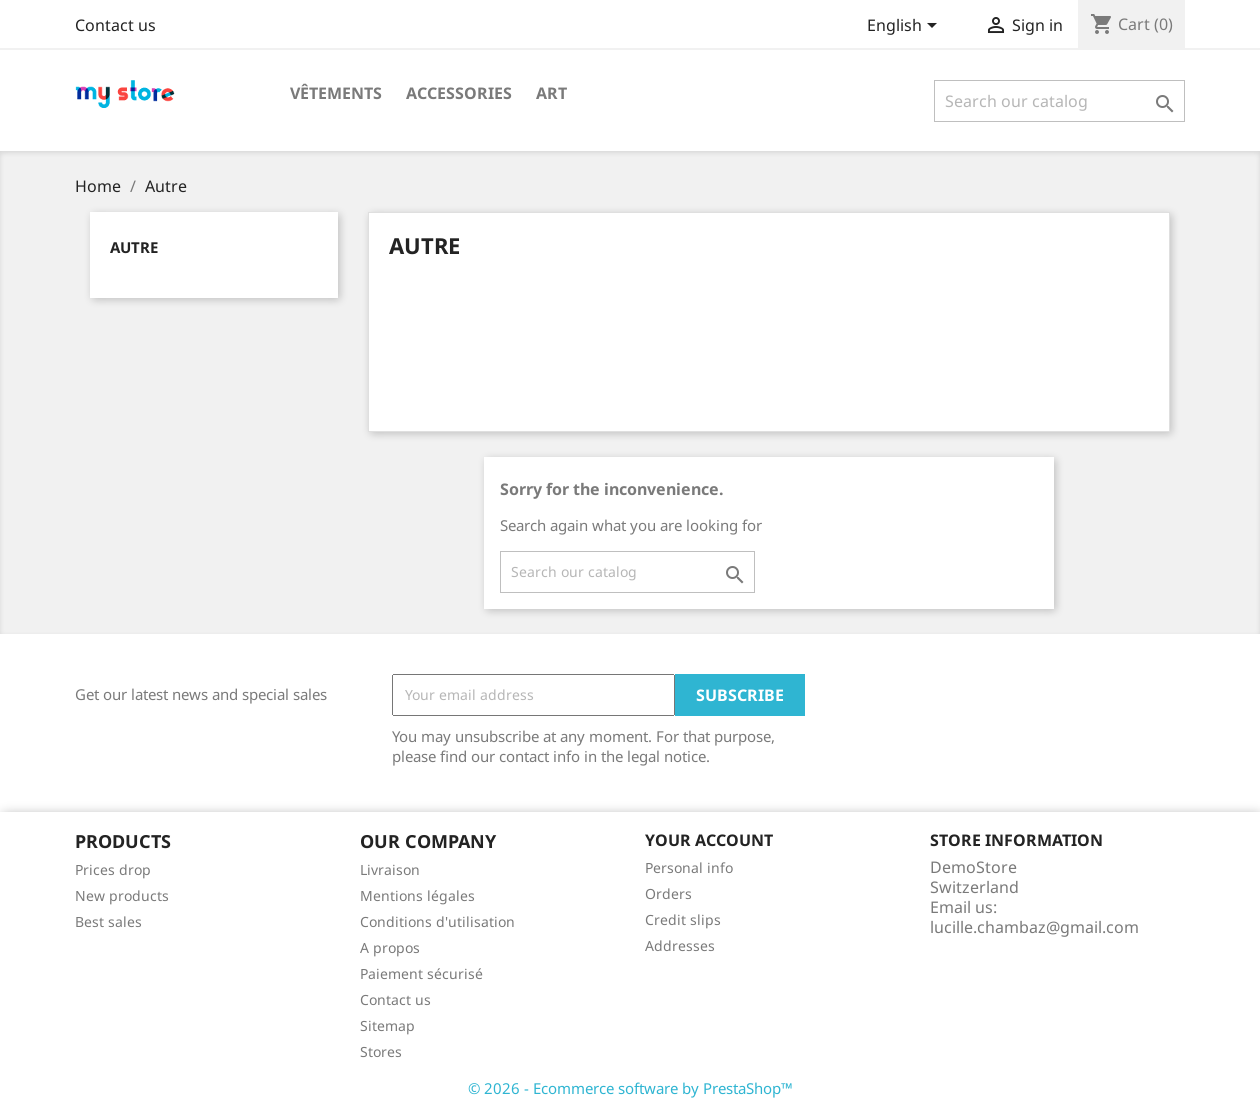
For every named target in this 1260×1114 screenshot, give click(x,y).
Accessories (459, 93)
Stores (381, 1051)
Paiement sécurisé (421, 973)
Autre (134, 247)
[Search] (1059, 101)
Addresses (680, 945)
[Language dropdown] (905, 27)
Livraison (390, 869)
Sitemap (387, 1025)
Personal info (689, 867)
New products (122, 895)
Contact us (115, 25)
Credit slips (683, 919)
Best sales (108, 921)
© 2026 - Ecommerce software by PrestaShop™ (630, 1088)
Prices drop (113, 869)
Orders (668, 893)
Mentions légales (417, 895)
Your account (709, 840)
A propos (390, 947)
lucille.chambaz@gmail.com (1034, 927)
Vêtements (336, 93)
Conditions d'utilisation (437, 921)
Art (551, 93)
